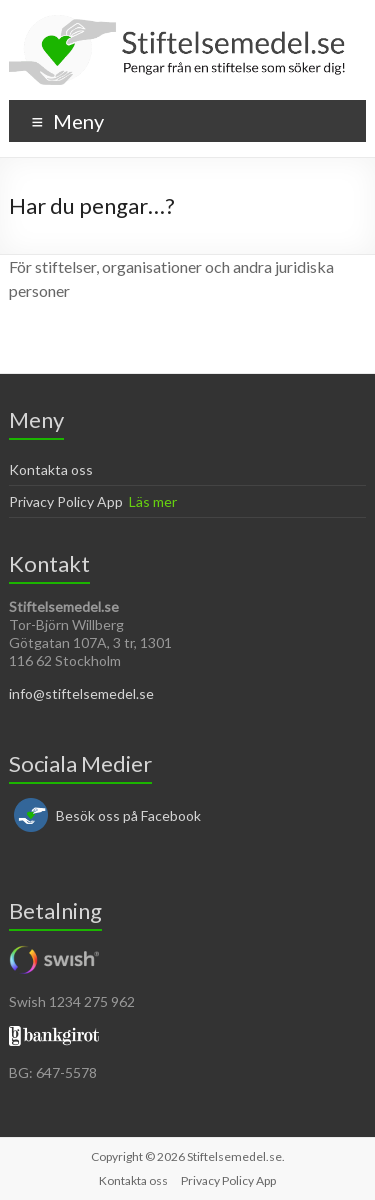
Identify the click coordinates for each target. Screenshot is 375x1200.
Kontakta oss (51, 469)
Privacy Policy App (66, 501)
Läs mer (153, 501)
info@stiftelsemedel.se (81, 693)
